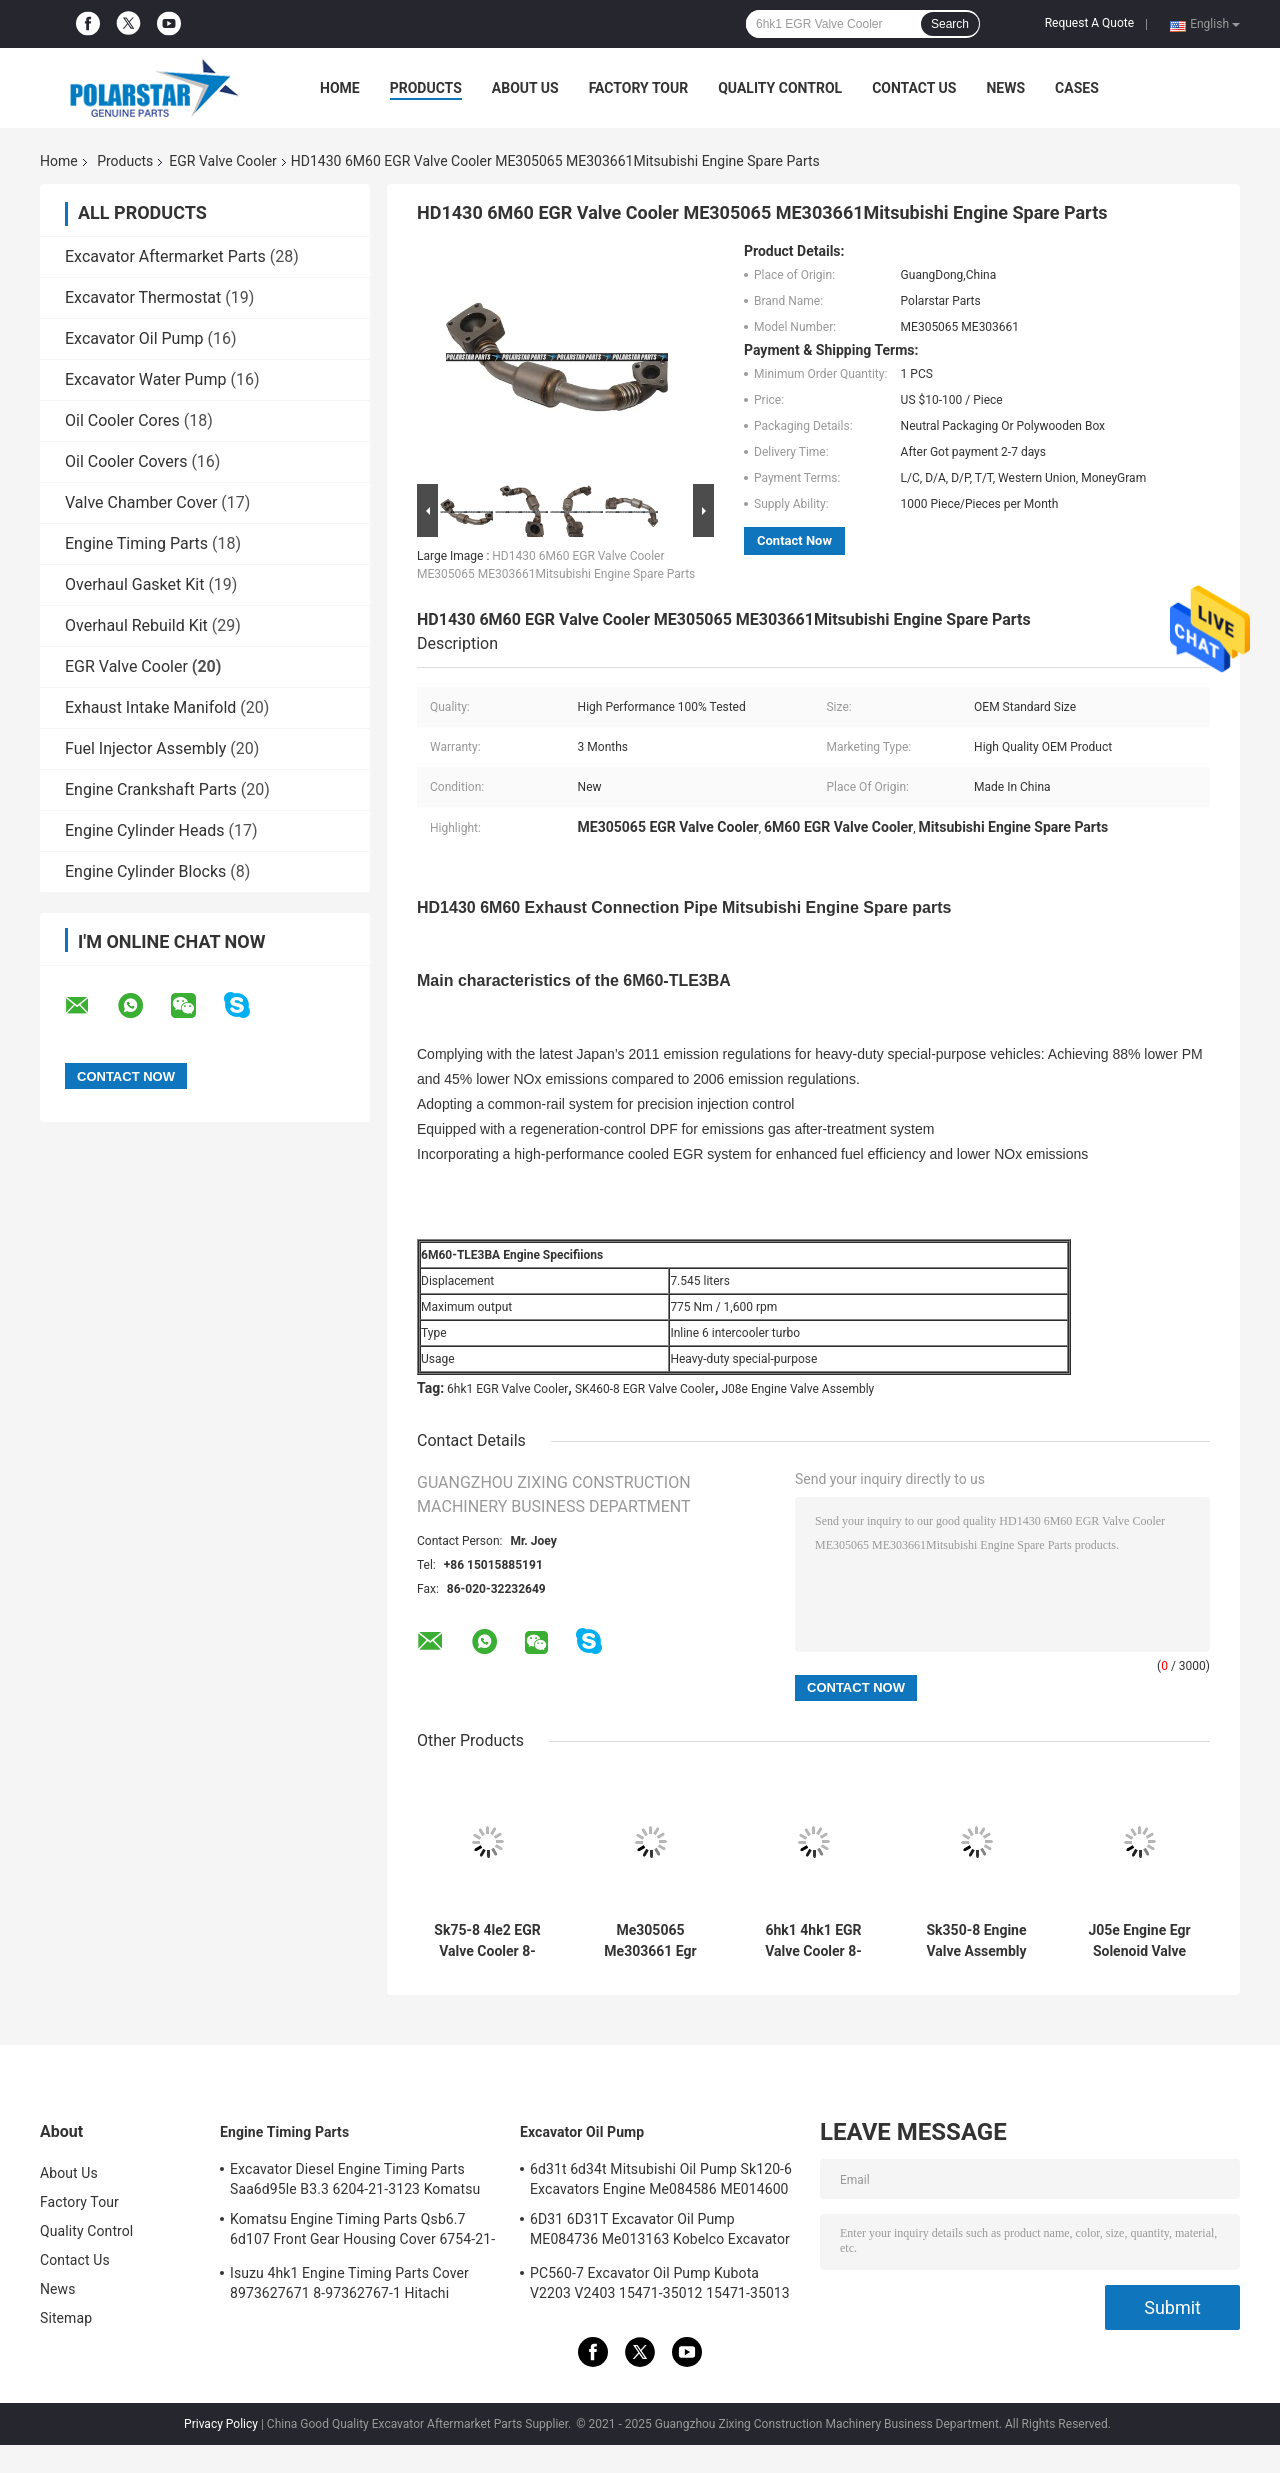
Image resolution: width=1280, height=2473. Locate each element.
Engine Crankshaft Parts (151, 789)
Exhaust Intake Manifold (150, 707)
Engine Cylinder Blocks (145, 871)
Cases (1077, 88)
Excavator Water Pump (145, 379)
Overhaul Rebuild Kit (136, 625)
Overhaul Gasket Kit (134, 584)
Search (950, 24)
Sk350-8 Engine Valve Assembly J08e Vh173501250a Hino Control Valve (976, 1941)
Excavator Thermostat (143, 297)
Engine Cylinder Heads (144, 830)
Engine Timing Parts (136, 543)
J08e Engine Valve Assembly (797, 1389)
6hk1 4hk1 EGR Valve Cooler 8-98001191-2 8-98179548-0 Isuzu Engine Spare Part (813, 1941)
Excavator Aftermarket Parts (165, 256)
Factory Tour (639, 88)
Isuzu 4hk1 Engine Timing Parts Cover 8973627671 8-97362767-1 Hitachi (349, 2283)
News (1005, 88)
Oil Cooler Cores (122, 420)
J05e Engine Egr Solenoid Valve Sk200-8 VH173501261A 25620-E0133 (1139, 1941)
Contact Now (794, 540)
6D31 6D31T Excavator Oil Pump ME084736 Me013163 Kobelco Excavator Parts (660, 2232)
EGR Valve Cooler (222, 161)
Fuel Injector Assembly (145, 748)
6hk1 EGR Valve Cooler (507, 1389)
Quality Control (780, 88)
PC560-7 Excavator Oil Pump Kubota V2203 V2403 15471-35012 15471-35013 (660, 2283)
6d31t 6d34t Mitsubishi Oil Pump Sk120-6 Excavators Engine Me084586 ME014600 (661, 2179)
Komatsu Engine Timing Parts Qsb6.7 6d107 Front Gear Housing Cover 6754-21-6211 (362, 2232)
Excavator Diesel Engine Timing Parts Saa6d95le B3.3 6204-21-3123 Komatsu (355, 2179)
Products (426, 88)
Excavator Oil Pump (134, 338)
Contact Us (914, 88)
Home (340, 88)
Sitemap (66, 2318)
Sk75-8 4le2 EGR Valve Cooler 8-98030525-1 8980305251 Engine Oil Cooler (487, 1941)
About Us (525, 88)
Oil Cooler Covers (126, 461)
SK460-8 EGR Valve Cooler (645, 1389)
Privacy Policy (221, 2424)
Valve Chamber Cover (141, 502)
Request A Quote (1089, 23)
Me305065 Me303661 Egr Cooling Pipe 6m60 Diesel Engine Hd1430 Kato (651, 1941)
